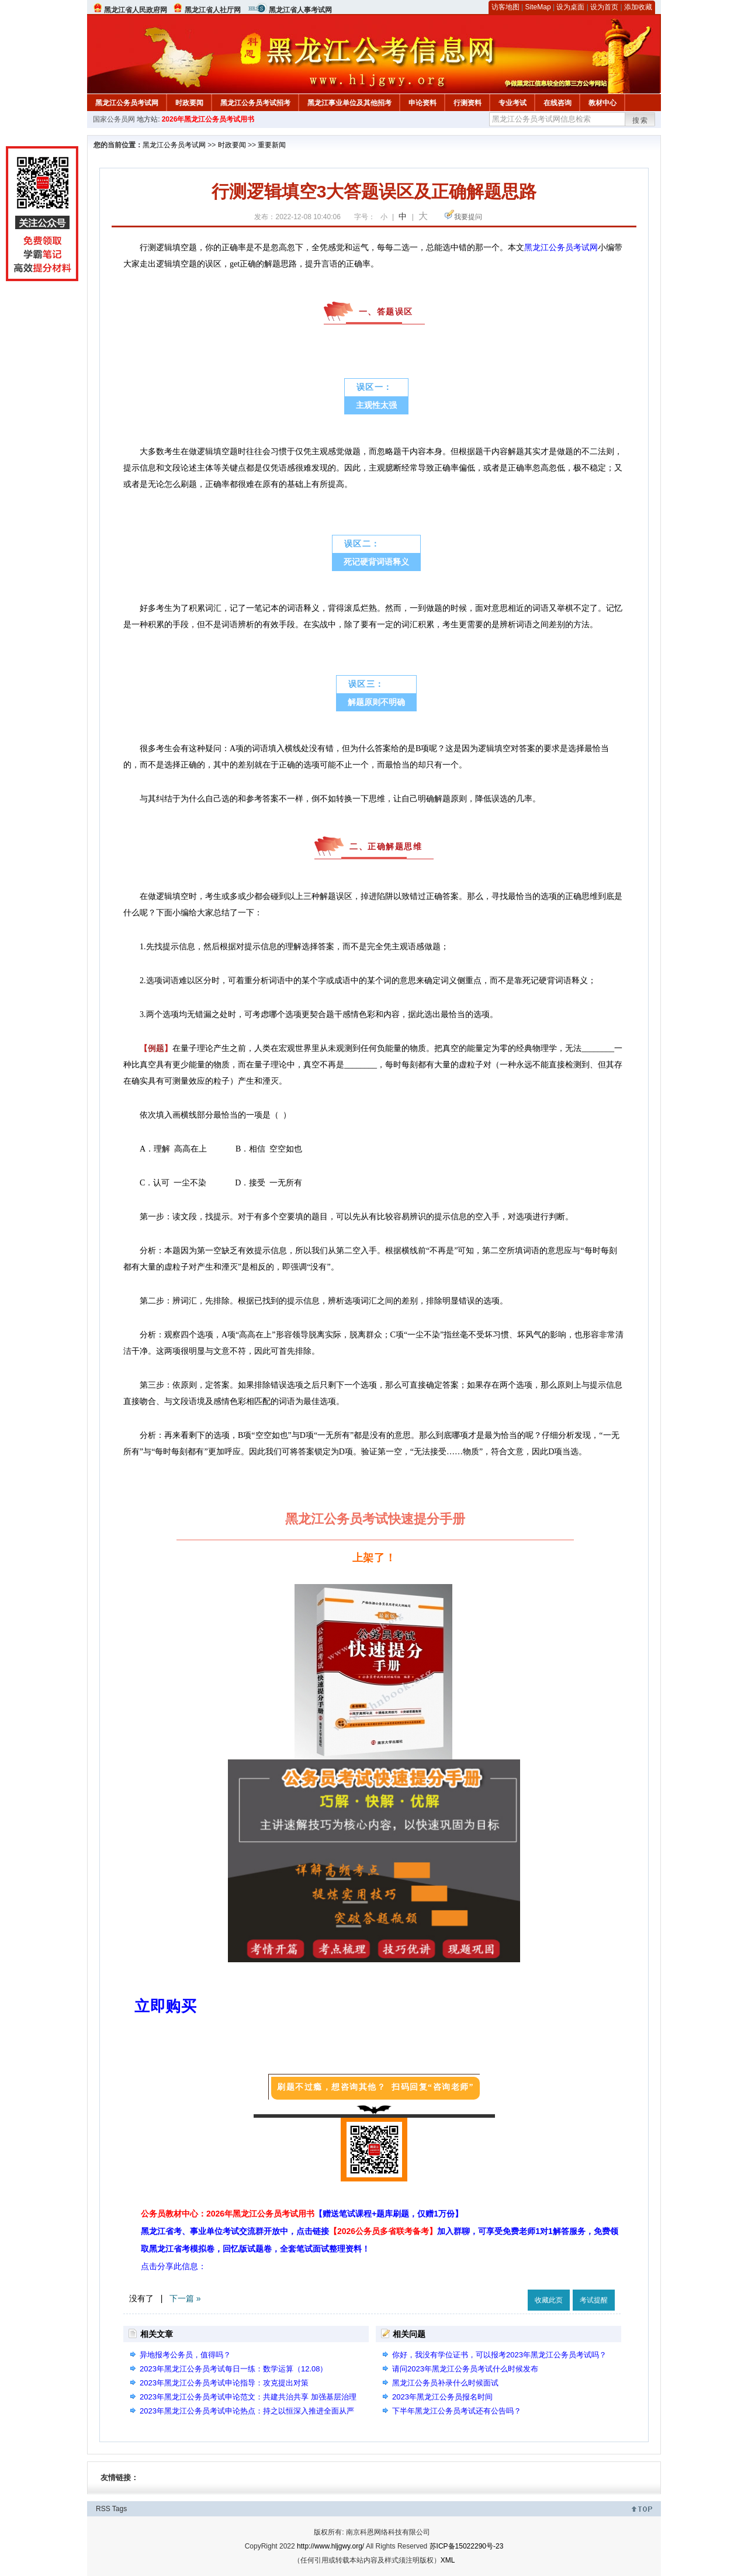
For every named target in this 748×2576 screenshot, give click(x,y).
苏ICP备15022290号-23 (467, 2546)
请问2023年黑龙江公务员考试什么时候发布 (465, 2368)
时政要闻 (189, 103)
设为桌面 (570, 7)
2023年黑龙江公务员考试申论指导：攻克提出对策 (224, 2382)
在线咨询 (557, 103)
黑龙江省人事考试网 (300, 10)
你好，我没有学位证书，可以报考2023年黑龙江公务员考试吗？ (499, 2354)
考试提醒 (594, 2300)
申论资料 (422, 103)
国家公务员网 (114, 119)
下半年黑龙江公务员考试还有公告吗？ (456, 2410)
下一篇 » (185, 2298)
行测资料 (467, 103)
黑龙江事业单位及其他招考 (349, 103)
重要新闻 (272, 145)
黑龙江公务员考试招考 (255, 103)
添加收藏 (638, 7)
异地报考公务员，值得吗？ (185, 2354)
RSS (103, 2509)
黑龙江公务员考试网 (126, 103)
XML (448, 2560)
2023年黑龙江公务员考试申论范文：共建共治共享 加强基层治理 (248, 2396)
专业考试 (512, 103)
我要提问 (468, 217)
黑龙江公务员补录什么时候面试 (445, 2382)
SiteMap (538, 7)
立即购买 (165, 2006)
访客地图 (505, 7)
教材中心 (602, 103)
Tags (119, 2509)
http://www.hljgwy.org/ (330, 2546)
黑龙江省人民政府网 (135, 10)
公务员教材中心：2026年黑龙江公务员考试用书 (302, 2213)
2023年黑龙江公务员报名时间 (442, 2396)
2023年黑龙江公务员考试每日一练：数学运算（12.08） (233, 2368)
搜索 (640, 120)
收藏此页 (549, 2300)
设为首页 (604, 7)
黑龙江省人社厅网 (213, 10)
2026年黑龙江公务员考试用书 (208, 119)
